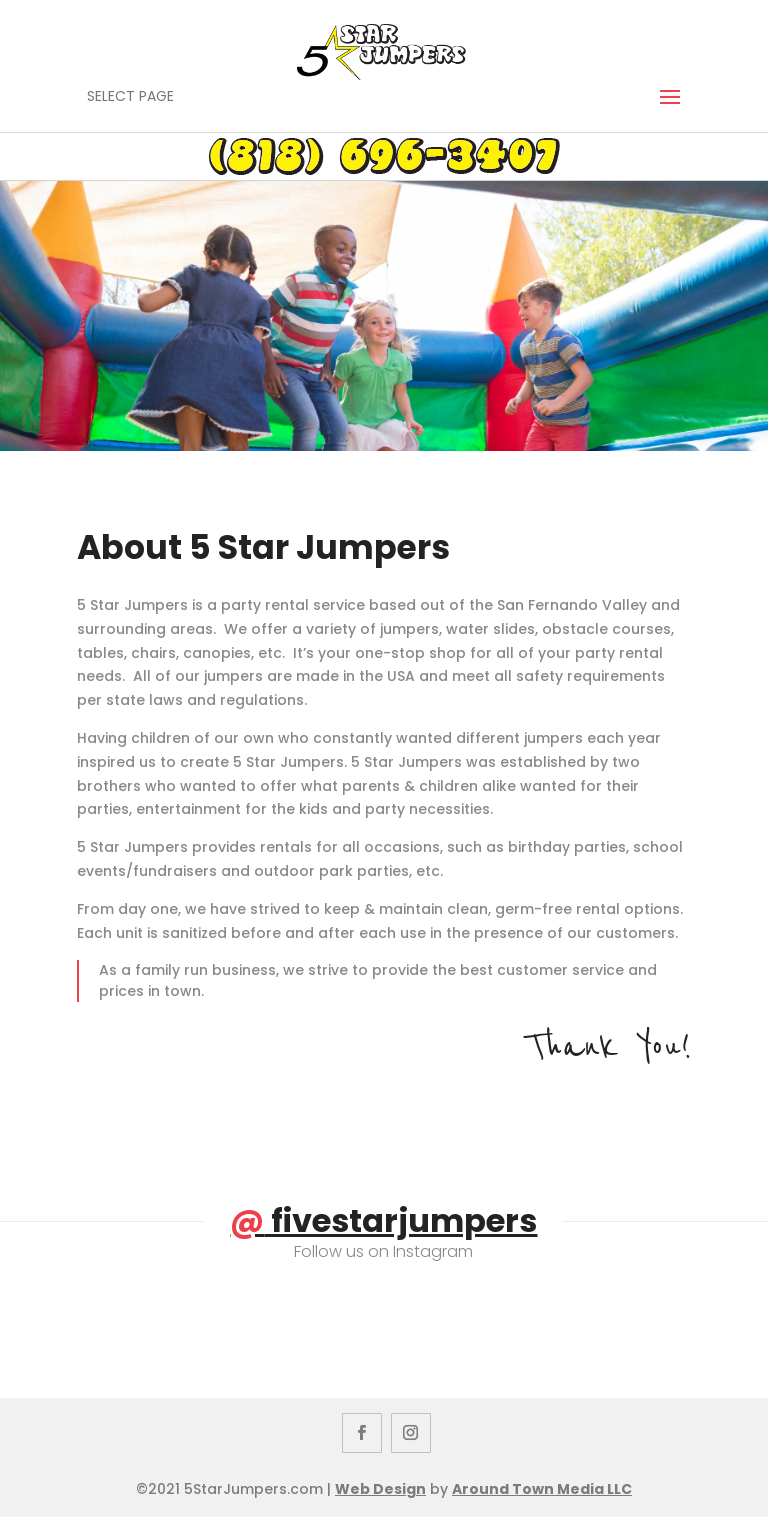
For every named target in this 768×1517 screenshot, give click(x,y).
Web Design (380, 1489)
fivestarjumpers (383, 1220)
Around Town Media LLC (542, 1489)
